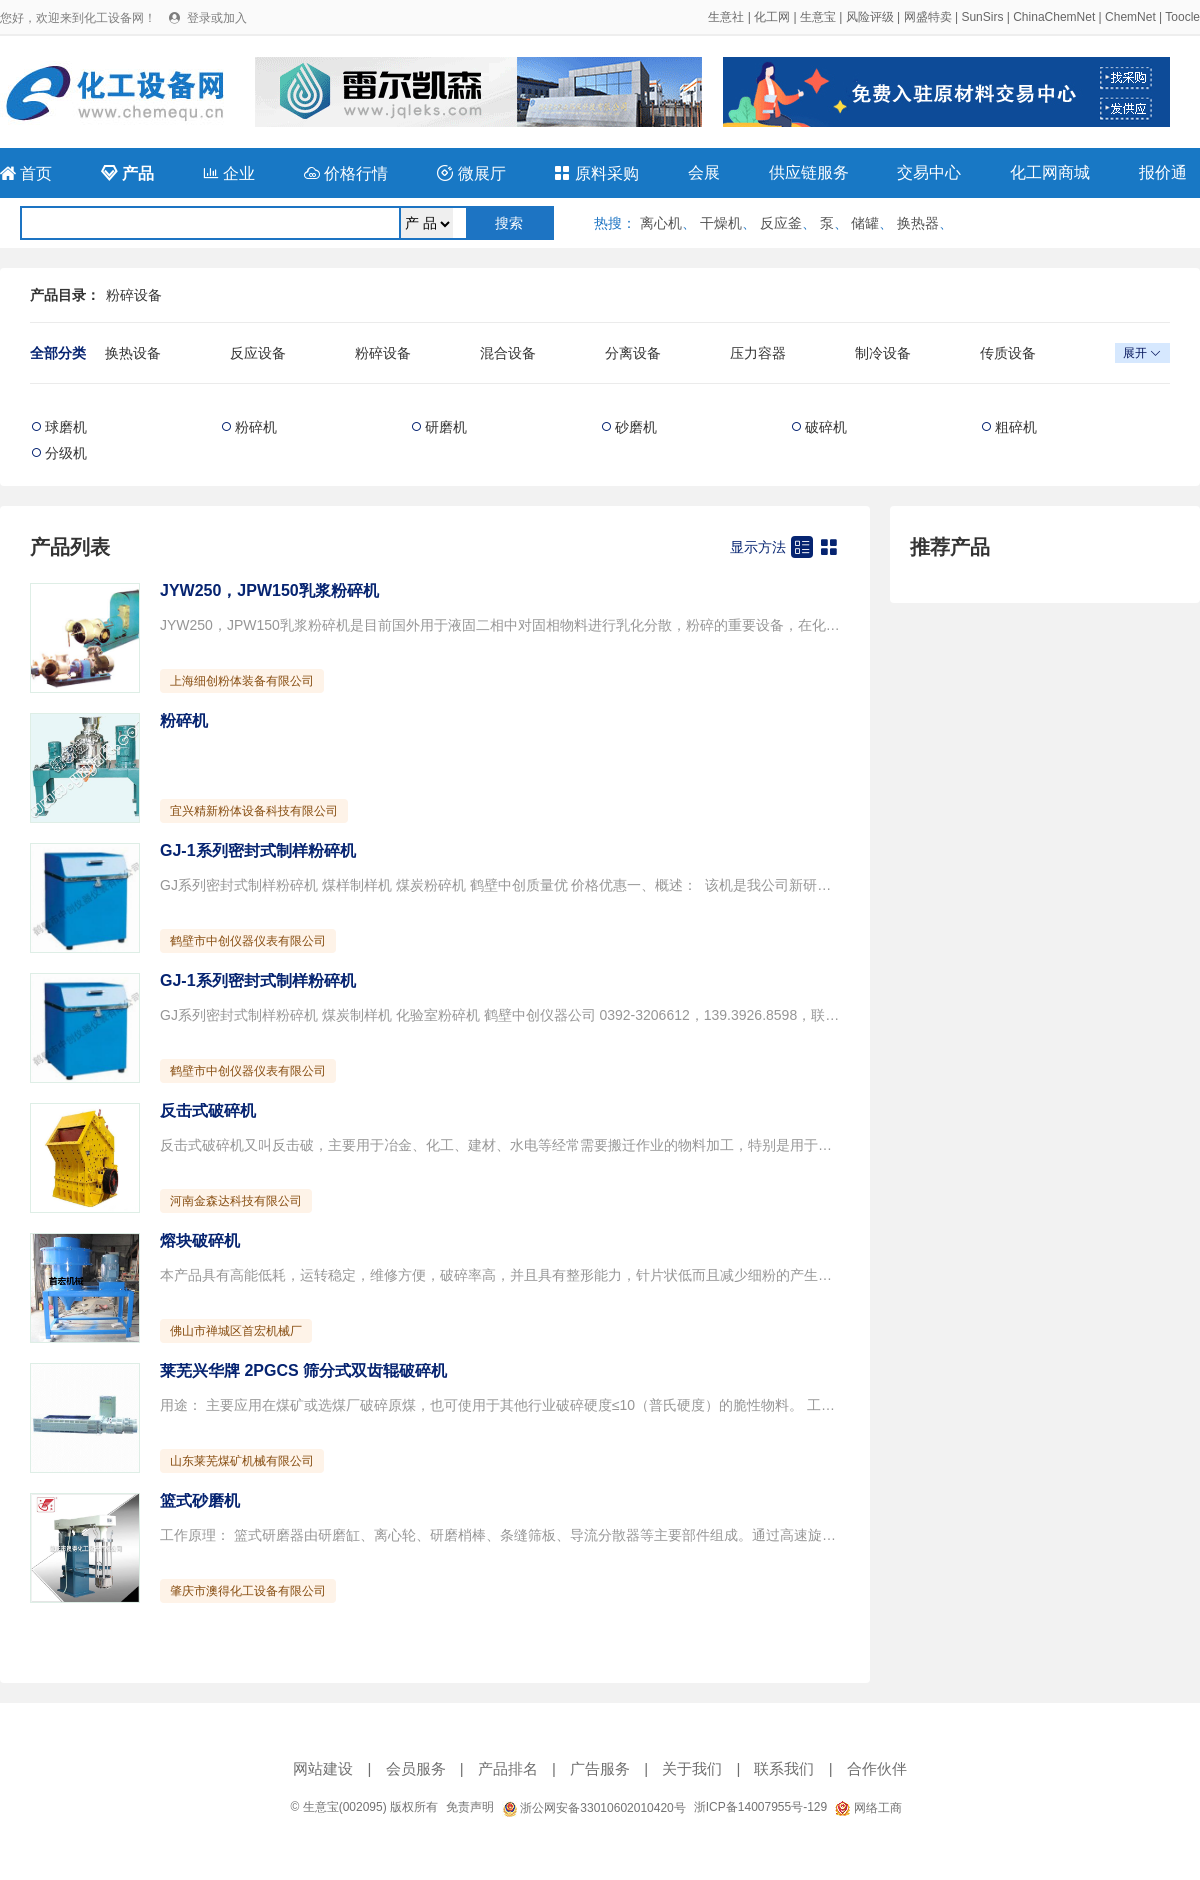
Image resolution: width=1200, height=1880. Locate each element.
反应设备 (258, 353)
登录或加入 (217, 18)
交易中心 (929, 172)
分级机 (66, 453)
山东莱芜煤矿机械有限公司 (242, 1461)
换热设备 (133, 353)
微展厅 (471, 173)
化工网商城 (1050, 172)
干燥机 (721, 223)
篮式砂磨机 (200, 1500)
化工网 (772, 17)
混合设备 (508, 353)
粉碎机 (256, 427)
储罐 (865, 223)
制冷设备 (883, 353)
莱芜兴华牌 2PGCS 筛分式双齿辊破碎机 (303, 1370)
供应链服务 (809, 172)
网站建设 (323, 1768)
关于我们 (692, 1768)
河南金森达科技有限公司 (236, 1201)
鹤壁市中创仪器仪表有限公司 (248, 941)
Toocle (1182, 17)
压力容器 (758, 353)
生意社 (726, 17)
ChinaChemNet (1054, 17)
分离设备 (633, 353)
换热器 (918, 223)
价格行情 (346, 173)
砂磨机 (636, 427)
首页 (26, 173)
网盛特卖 (928, 17)
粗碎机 (1016, 427)
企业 (229, 173)
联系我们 (784, 1768)
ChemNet (1130, 17)
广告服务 (600, 1768)
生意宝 (818, 17)
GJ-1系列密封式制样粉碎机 (258, 850)
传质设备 (1008, 353)
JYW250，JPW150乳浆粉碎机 (269, 590)
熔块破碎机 (200, 1240)
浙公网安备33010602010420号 (594, 1808)
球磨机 (66, 427)
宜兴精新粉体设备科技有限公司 (254, 811)
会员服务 (416, 1768)
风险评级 (870, 17)
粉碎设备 (134, 295)
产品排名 (508, 1768)
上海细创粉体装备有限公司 (242, 681)
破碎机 (826, 427)
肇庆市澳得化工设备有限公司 (248, 1591)
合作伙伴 (877, 1768)
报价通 (1163, 172)
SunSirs (982, 17)
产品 (127, 173)
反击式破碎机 (208, 1110)
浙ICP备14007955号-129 (760, 1807)
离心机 (661, 223)
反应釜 (781, 223)
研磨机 (446, 427)
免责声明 (470, 1807)
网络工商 (868, 1808)
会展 (704, 172)
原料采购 (596, 173)
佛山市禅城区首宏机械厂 (236, 1331)
